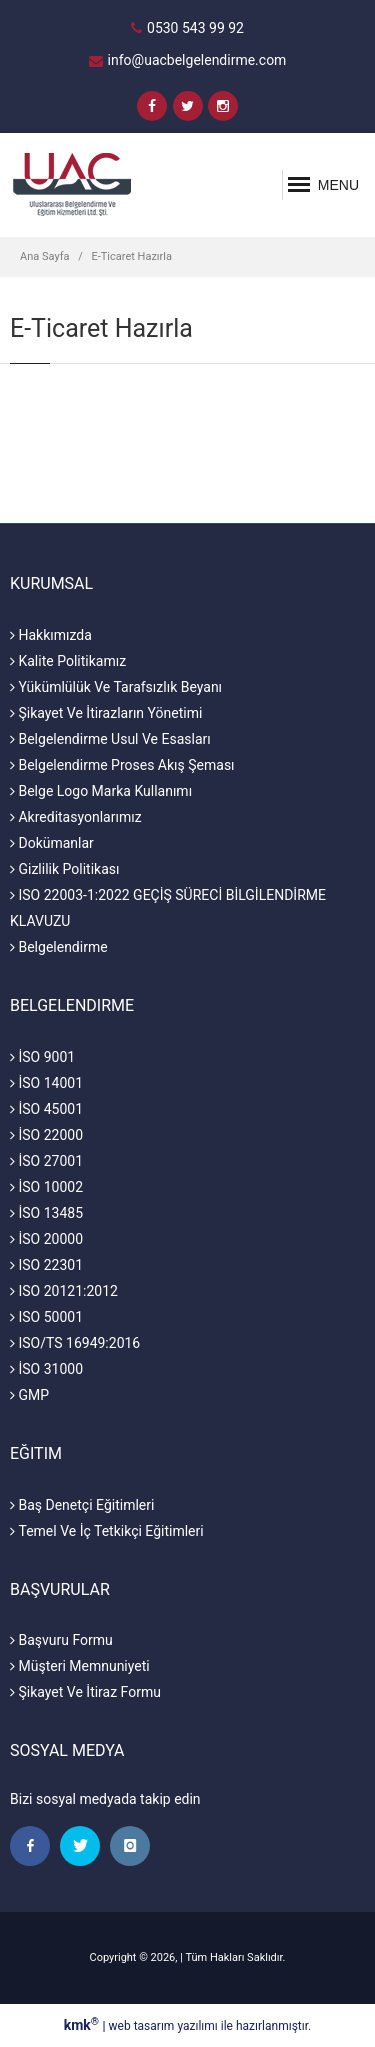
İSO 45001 (46, 1109)
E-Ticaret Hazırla (132, 256)
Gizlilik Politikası (64, 869)
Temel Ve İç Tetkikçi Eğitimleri (107, 1531)
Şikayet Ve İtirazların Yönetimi (106, 713)
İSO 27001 (46, 1161)
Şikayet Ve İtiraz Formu (85, 1692)
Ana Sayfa (44, 256)
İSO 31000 (46, 1369)
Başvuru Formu (61, 1640)
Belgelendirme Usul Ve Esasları (110, 739)
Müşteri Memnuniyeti (80, 1666)
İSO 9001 (42, 1057)
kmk (83, 2025)
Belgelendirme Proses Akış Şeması (122, 765)
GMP (29, 1395)
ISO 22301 (46, 1265)
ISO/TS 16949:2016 (75, 1343)
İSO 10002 (46, 1187)
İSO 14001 (46, 1083)
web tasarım (142, 2026)
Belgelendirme (59, 947)
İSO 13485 (46, 1213)
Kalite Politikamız (68, 661)
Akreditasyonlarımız (76, 817)
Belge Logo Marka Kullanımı (101, 791)
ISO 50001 (46, 1317)
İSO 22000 (46, 1135)
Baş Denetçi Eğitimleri (82, 1505)
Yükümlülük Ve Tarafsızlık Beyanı (116, 687)
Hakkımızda (51, 635)
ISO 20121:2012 (64, 1291)
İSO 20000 (46, 1239)
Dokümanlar (52, 843)
